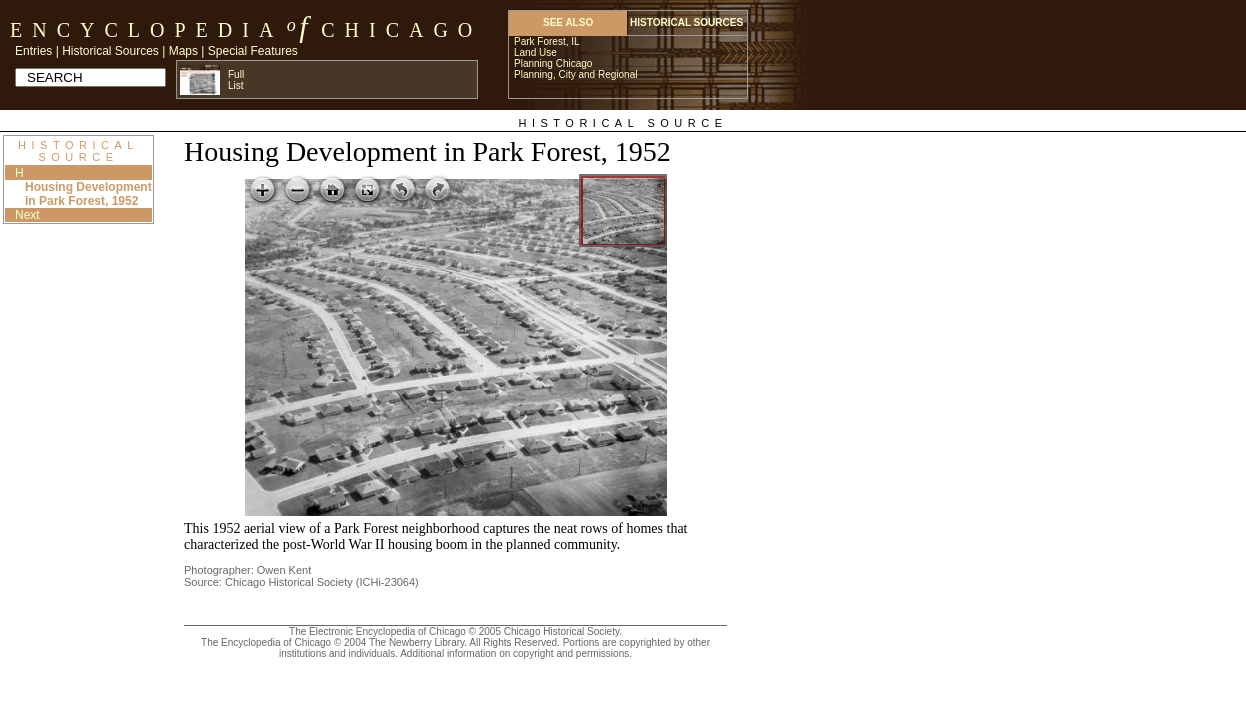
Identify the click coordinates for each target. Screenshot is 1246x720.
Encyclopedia (146, 30)
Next (27, 215)
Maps (183, 51)
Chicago (401, 30)
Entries (33, 51)
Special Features (253, 51)
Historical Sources (110, 51)
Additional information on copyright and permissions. (516, 653)
